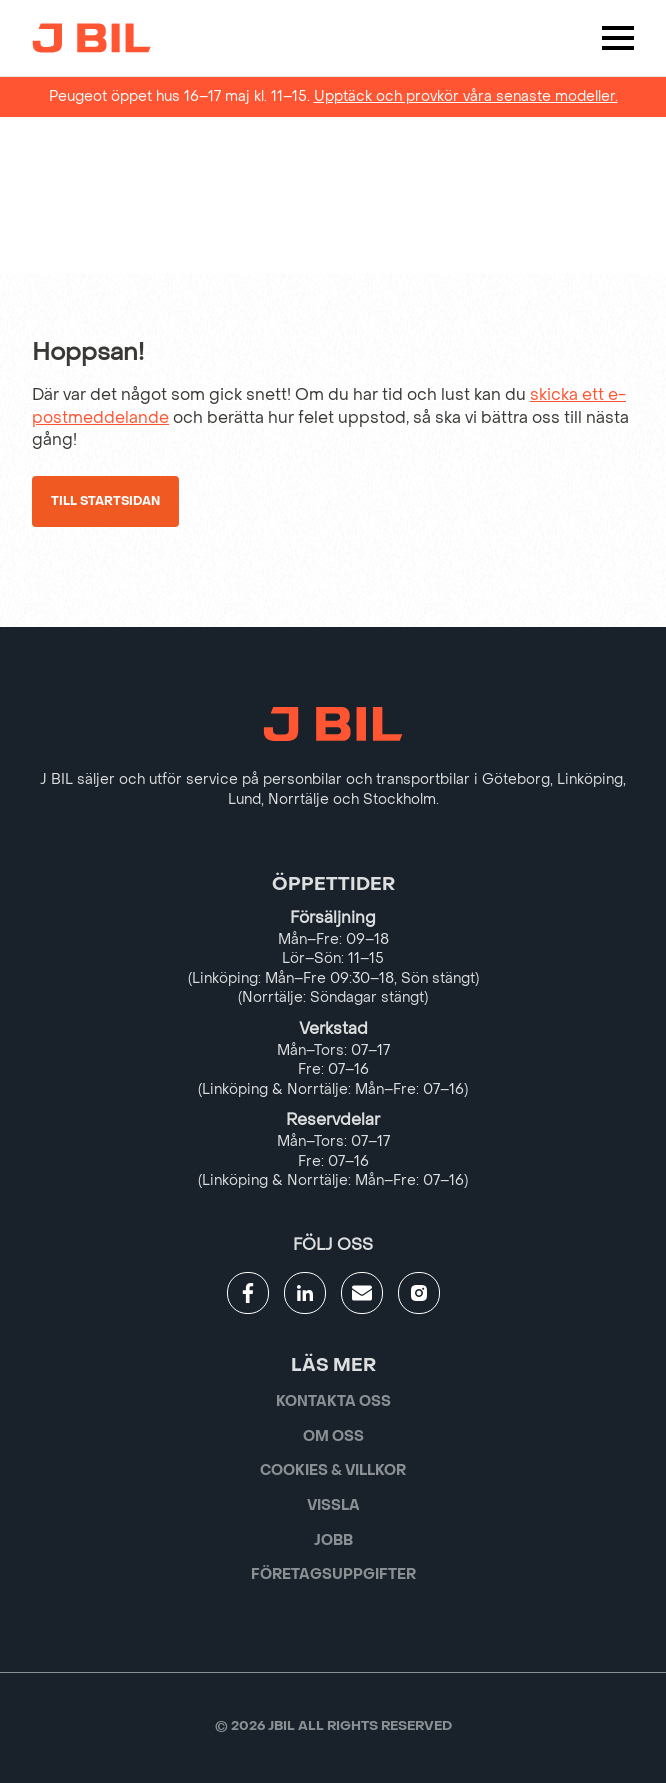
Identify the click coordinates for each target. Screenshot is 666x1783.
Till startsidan (105, 501)
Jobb (333, 1540)
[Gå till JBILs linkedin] (305, 1293)
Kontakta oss (333, 1401)
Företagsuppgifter (333, 1574)
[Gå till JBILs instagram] (419, 1293)
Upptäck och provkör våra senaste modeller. (466, 96)
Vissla (333, 1505)
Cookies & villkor (333, 1470)
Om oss (333, 1436)
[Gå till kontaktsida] (362, 1293)
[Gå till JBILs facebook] (248, 1293)
